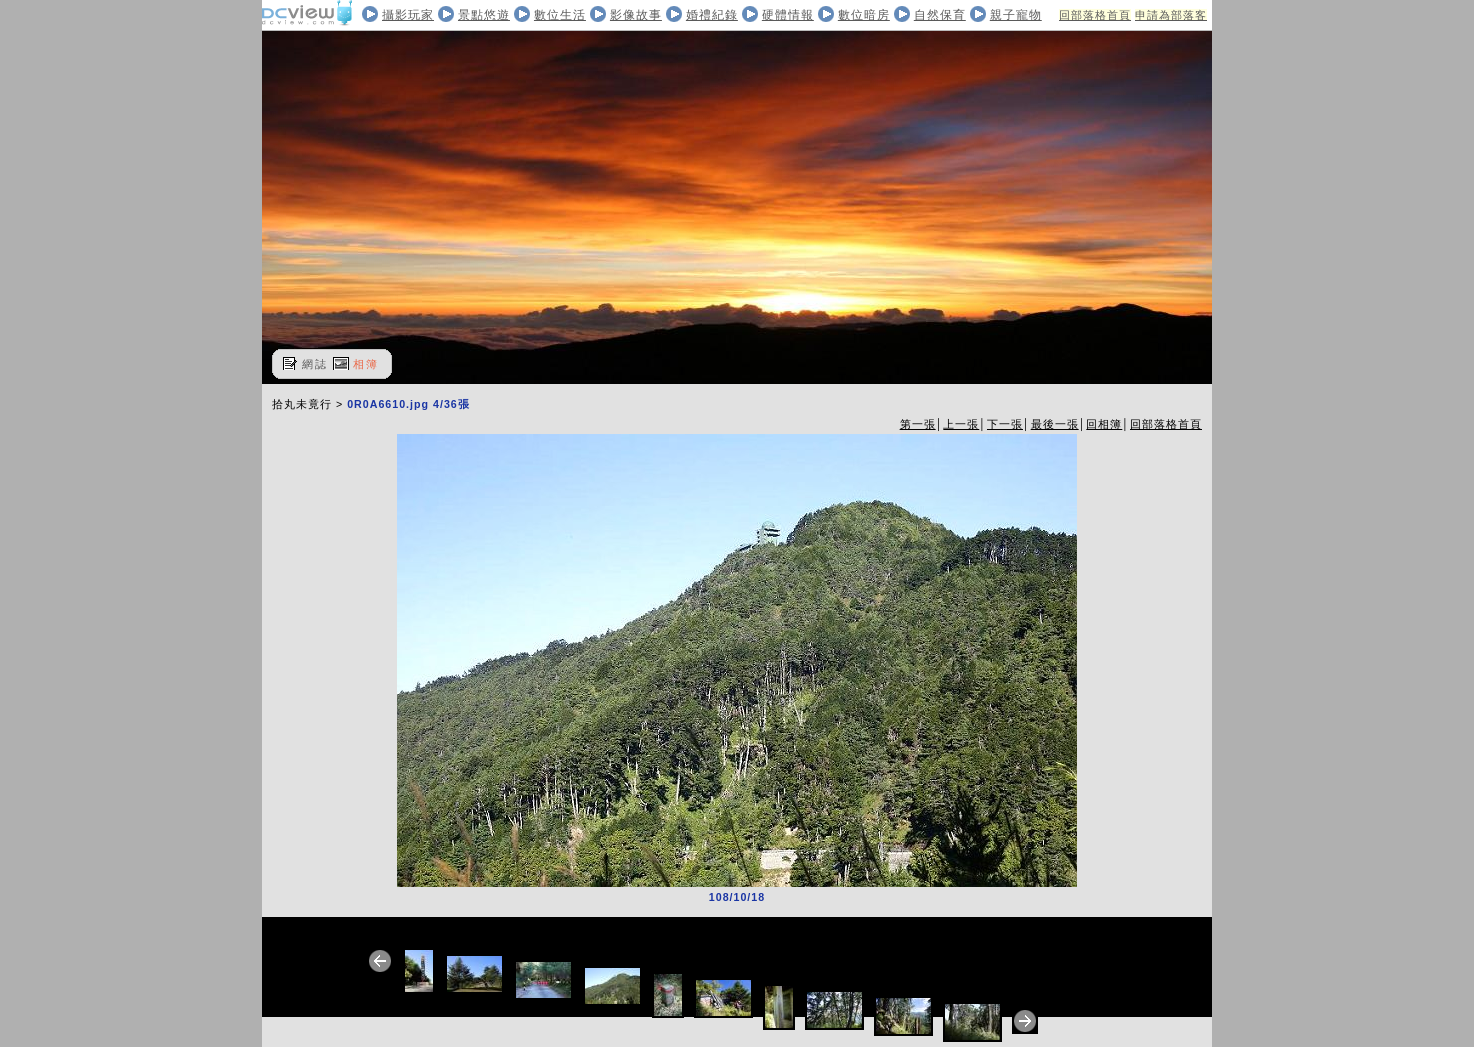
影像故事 (636, 15)
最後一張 (1055, 424)
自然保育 (940, 15)
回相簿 (1104, 424)
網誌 (315, 364)
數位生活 (560, 15)
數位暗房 (864, 15)
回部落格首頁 (1095, 15)
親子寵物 (1016, 15)
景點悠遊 (484, 15)
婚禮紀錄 (712, 15)
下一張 (1005, 424)
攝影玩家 (408, 15)
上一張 (961, 424)
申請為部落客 (1171, 15)
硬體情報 (788, 15)
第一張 (918, 424)
